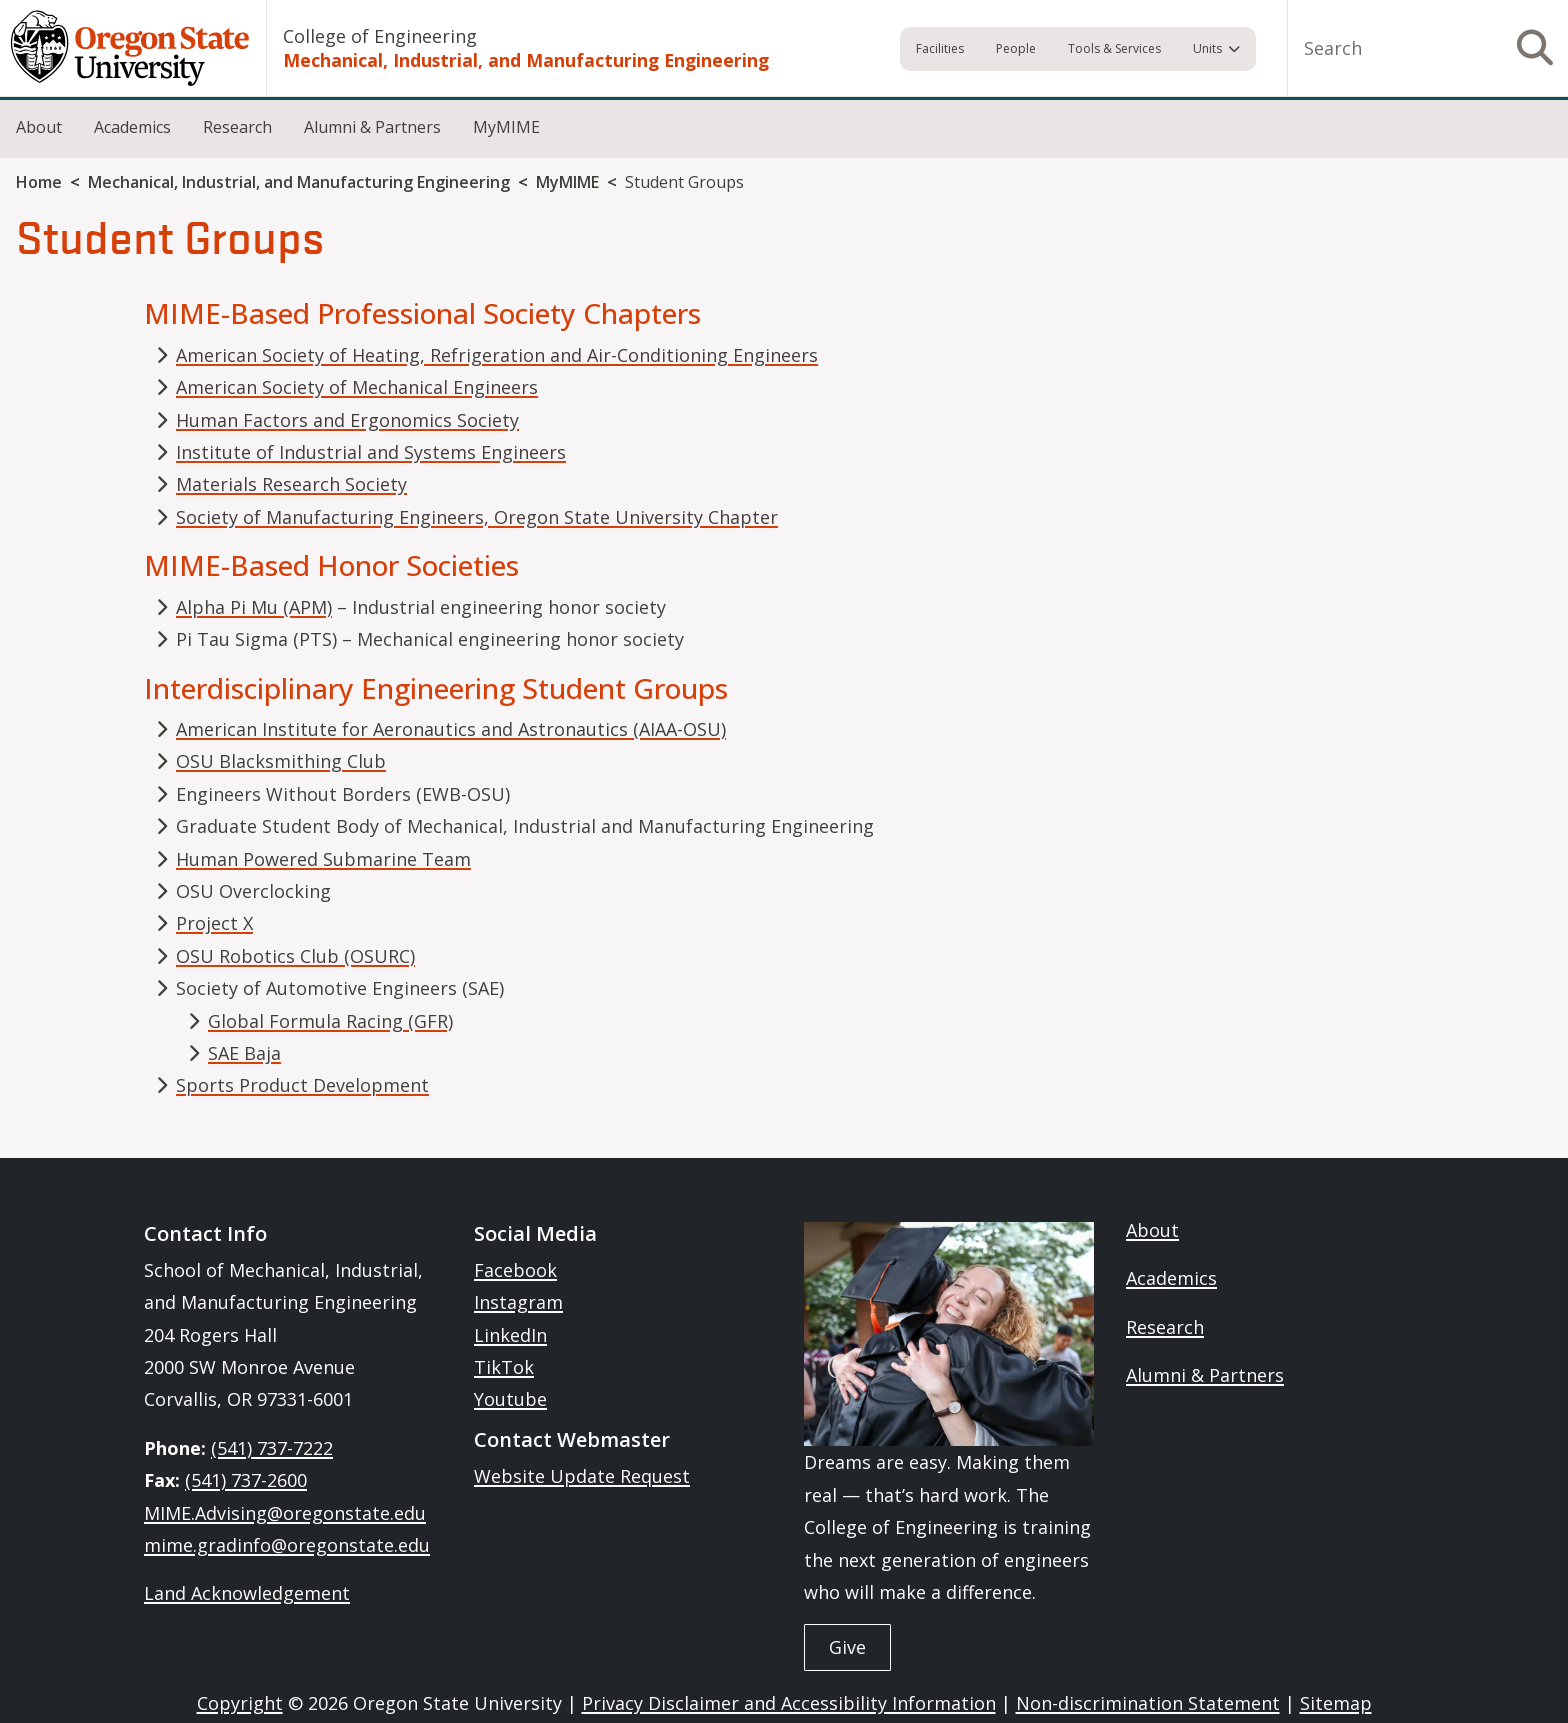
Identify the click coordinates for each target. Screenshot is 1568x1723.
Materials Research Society (291, 484)
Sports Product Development (302, 1085)
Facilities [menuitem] (940, 48)
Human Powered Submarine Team (323, 859)
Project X (214, 923)
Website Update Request (582, 1476)
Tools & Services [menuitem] (1114, 48)
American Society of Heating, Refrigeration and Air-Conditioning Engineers (497, 355)
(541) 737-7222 (272, 1448)
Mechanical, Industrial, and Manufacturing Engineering (526, 60)
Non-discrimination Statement (1148, 1703)
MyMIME (506, 127)
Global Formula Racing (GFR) (330, 1021)
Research (237, 127)
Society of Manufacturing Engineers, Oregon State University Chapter (477, 517)
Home (39, 182)
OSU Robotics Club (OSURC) (295, 956)
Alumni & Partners (372, 127)
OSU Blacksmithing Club (281, 761)
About (39, 127)
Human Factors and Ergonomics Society (347, 420)
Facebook (515, 1270)
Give (847, 1647)
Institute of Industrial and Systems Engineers (371, 452)
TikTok (504, 1367)
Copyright (240, 1703)
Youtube (510, 1399)
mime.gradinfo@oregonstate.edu (287, 1545)
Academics (132, 127)
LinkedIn (510, 1335)
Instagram (518, 1302)
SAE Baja (244, 1053)
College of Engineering (380, 36)
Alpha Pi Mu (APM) (254, 607)
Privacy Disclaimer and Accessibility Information (789, 1703)
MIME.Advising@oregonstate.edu (285, 1513)
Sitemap (1336, 1703)
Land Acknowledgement (247, 1593)
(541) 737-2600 (246, 1480)
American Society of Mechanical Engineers (357, 387)
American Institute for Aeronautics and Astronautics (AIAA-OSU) (451, 729)
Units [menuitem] (1207, 48)
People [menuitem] (1016, 48)
